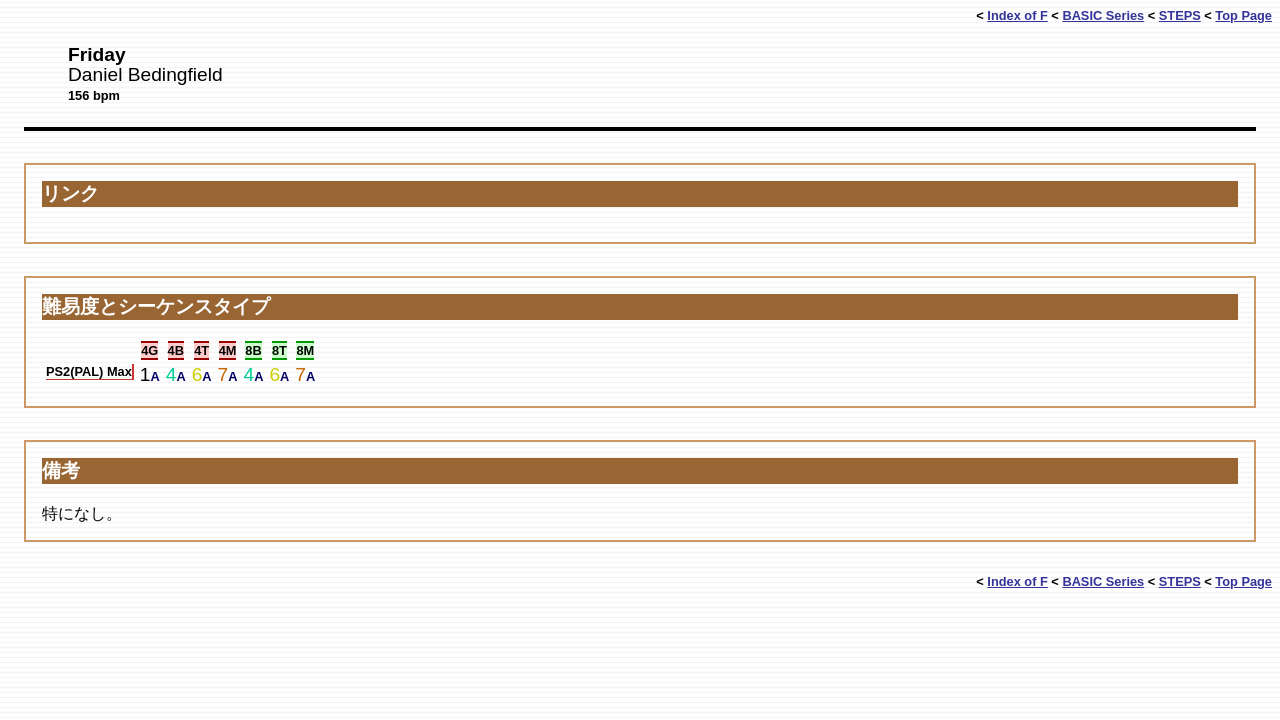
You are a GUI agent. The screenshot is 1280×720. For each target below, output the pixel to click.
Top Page (1243, 15)
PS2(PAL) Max (89, 371)
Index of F (1017, 15)
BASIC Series (1103, 15)
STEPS (1180, 15)
